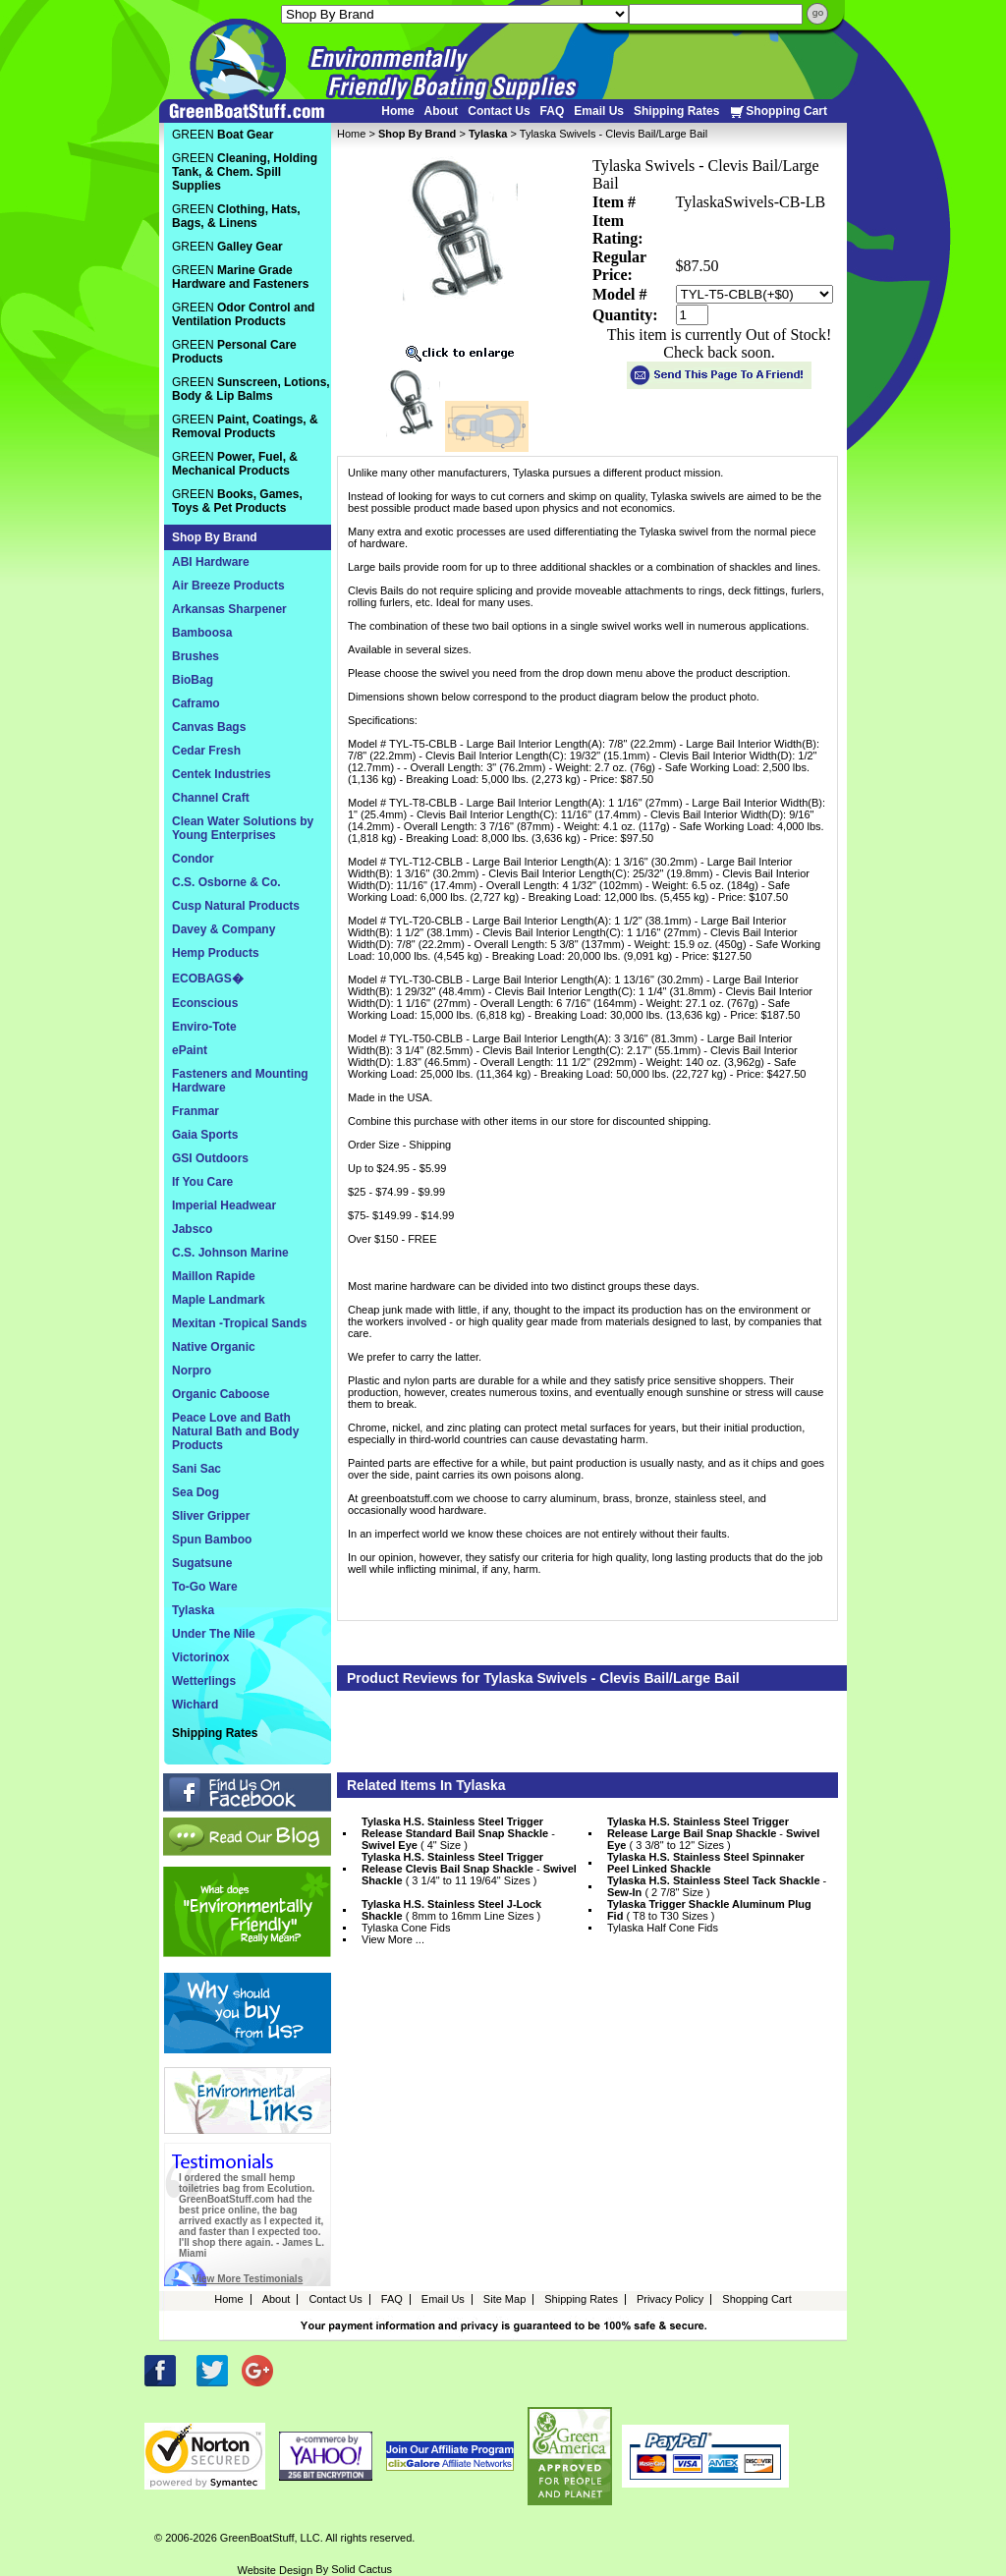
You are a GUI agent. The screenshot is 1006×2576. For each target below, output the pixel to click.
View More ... (393, 1939)
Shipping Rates (676, 111)
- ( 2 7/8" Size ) (716, 1886)
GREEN (222, 134)
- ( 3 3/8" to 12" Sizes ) (713, 1833)
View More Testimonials (248, 2278)
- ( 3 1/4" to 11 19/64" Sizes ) (469, 1868)
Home (397, 111)
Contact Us (499, 111)
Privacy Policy (670, 2299)
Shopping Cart (778, 111)
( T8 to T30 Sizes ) (709, 1910)
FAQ (552, 111)
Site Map (504, 2299)
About (441, 111)
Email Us (599, 111)
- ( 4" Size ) (458, 1833)
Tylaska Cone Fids (406, 1927)
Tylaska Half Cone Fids (662, 1927)
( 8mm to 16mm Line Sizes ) (451, 1910)
